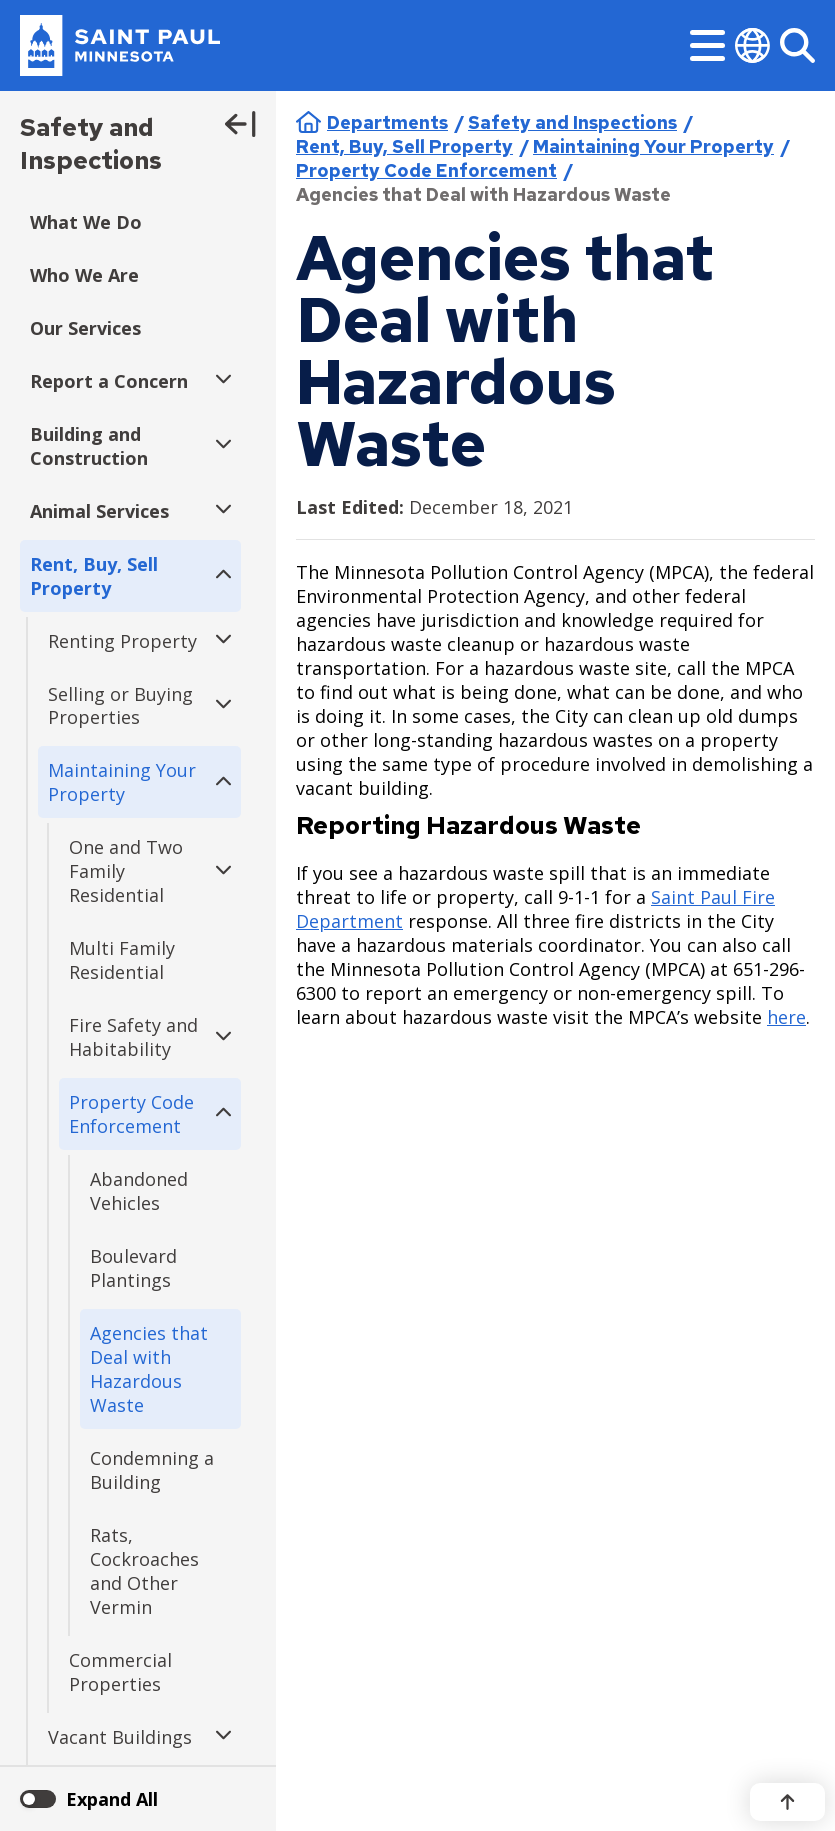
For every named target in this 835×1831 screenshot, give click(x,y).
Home (308, 122)
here (786, 1017)
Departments (387, 122)
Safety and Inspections (91, 144)
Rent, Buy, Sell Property (404, 146)
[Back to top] (787, 1802)
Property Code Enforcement (426, 170)
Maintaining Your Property (653, 146)
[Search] (797, 45)
